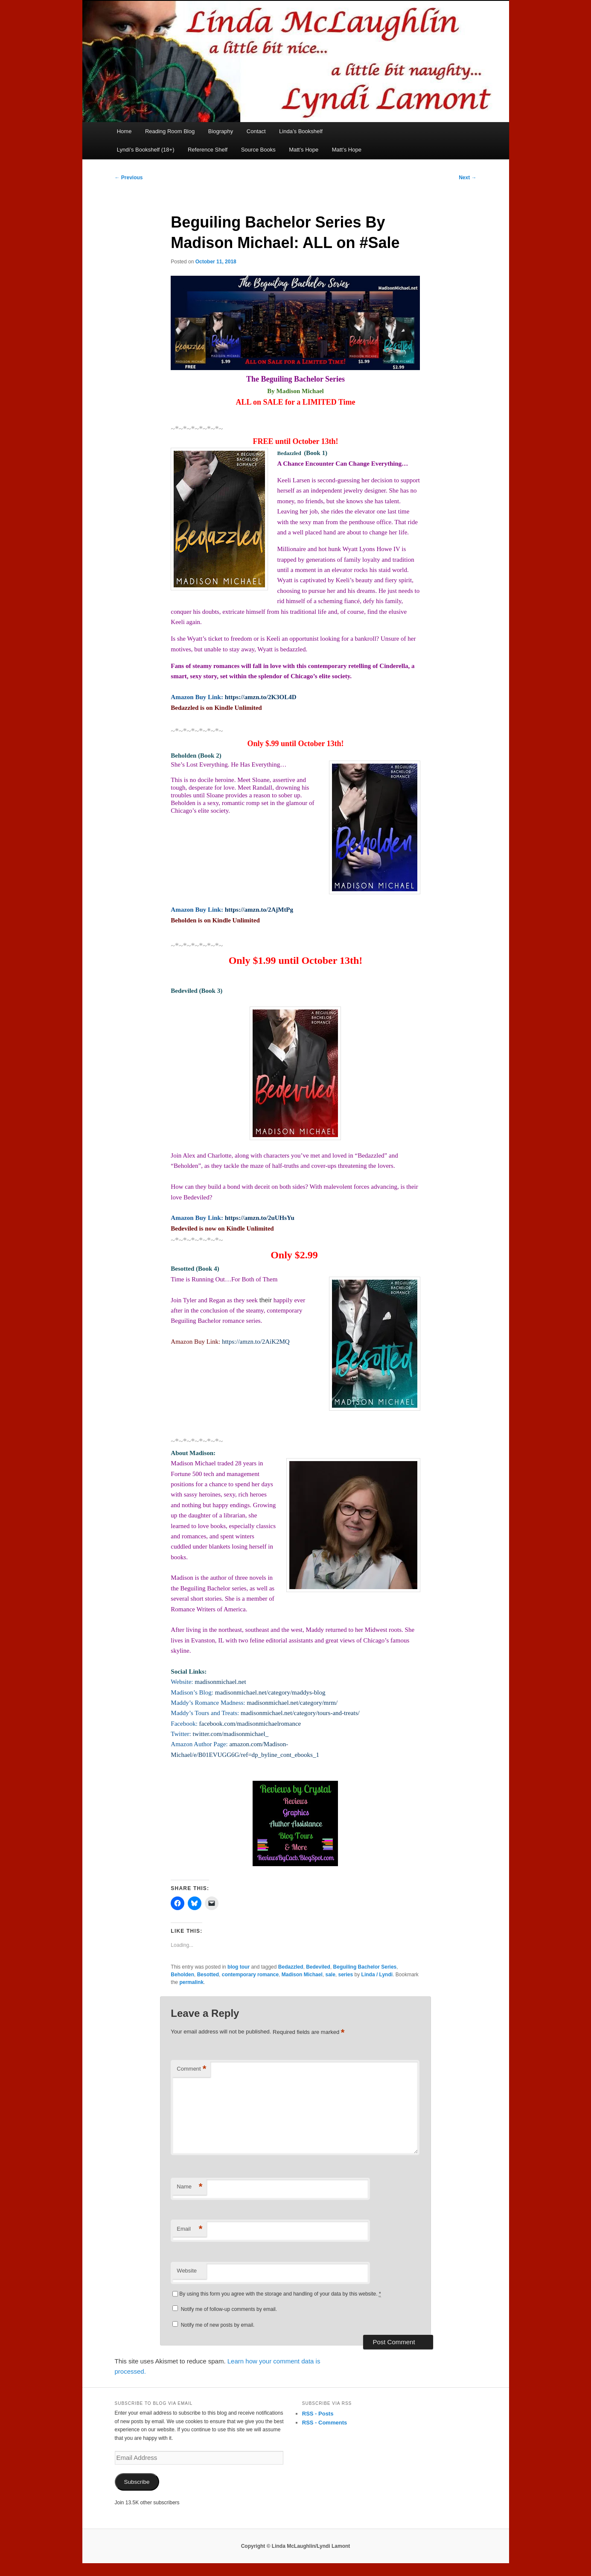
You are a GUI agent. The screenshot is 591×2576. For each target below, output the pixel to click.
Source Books (258, 149)
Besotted (208, 1975)
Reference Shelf (207, 149)
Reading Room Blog (170, 131)
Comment (191, 2069)
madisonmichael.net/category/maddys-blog (270, 1692)
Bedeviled (318, 1967)
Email (189, 2229)
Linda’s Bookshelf (301, 131)
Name (189, 2187)
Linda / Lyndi (377, 1975)
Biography (220, 131)
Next (467, 178)
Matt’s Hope (303, 149)
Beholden (182, 1975)
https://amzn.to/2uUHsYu (259, 1217)
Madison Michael (302, 1975)
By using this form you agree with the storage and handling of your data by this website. (280, 2294)
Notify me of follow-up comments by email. (229, 2309)
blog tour (238, 1967)
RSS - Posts (318, 2413)
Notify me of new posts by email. (218, 2325)
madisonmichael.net (220, 1681)
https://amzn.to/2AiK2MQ (256, 1341)
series (345, 1975)
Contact (256, 131)
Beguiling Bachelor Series (365, 1967)
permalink (191, 1982)
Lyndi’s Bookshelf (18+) (146, 149)
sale (330, 1975)
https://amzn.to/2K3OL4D (261, 697)
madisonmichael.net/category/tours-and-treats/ (300, 1713)
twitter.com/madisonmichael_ (230, 1733)
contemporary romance (250, 1975)
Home (124, 131)
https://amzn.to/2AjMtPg (259, 909)
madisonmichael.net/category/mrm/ (292, 1702)
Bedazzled (290, 1967)
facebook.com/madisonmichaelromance (250, 1723)
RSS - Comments (324, 2422)
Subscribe (136, 2482)
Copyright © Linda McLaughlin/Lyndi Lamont (295, 2546)
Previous (129, 178)
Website (187, 2270)
